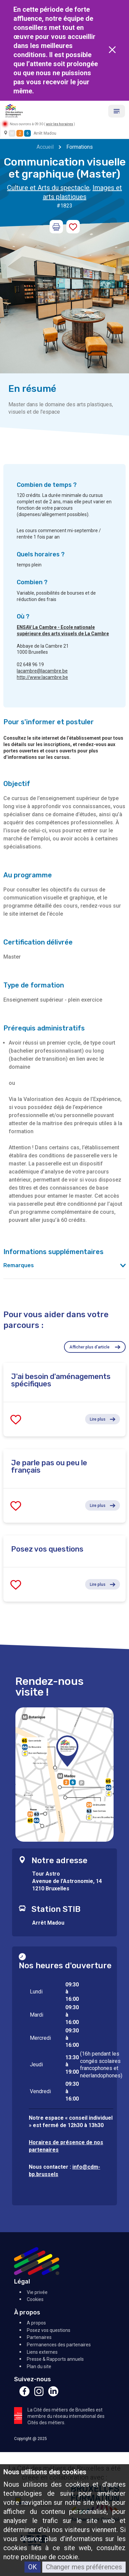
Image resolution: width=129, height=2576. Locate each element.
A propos (36, 2323)
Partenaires (39, 2337)
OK (32, 2567)
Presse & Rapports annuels (55, 2359)
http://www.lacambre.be (42, 677)
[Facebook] (24, 2394)
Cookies (35, 2299)
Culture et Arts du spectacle (48, 188)
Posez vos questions (48, 2330)
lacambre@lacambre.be (42, 671)
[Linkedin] (53, 2394)
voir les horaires (59, 124)
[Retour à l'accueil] (14, 110)
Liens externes (42, 2352)
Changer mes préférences (84, 2567)
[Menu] (116, 111)
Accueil (45, 147)
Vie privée (37, 2292)
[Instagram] (39, 2394)
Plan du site (39, 2366)
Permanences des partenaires (59, 2344)
